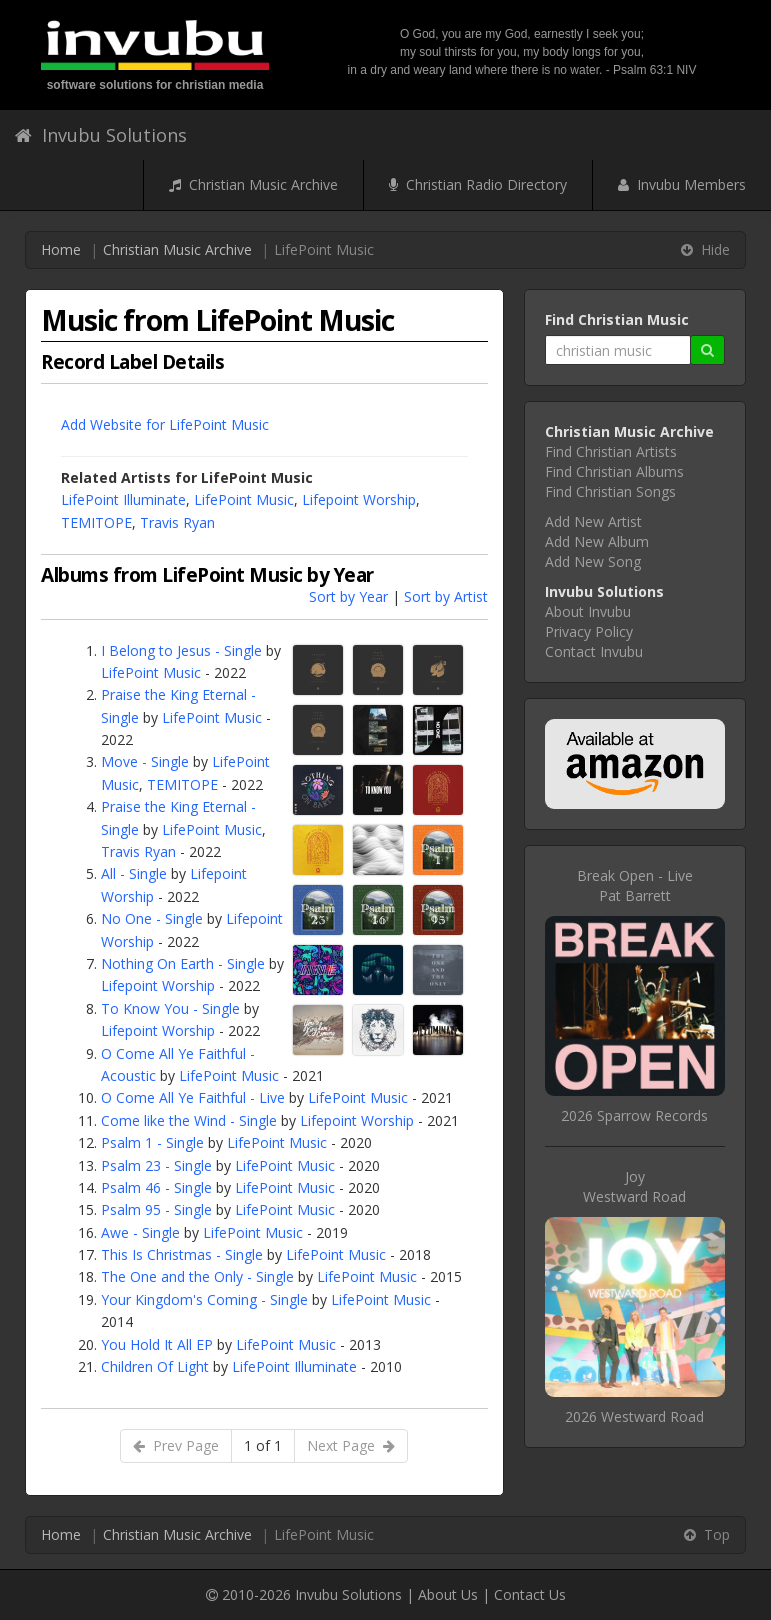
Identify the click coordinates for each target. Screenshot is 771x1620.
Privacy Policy (589, 631)
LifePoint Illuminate (123, 499)
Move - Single (145, 761)
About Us (448, 1594)
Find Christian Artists (611, 451)
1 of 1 (263, 1445)
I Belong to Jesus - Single (181, 650)
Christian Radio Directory (478, 184)
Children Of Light (155, 1366)
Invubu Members (682, 184)
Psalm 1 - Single (152, 1142)
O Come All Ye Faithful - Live (193, 1097)
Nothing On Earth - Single (183, 963)
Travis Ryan (177, 522)
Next (351, 1445)
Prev (176, 1445)
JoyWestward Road (634, 1186)
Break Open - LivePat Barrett (635, 885)
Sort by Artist (446, 596)
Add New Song (593, 561)
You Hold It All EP (157, 1344)
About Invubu (588, 611)
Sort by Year (348, 596)
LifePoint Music (244, 499)
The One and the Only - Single (197, 1276)
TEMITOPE (96, 522)
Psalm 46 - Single (156, 1187)
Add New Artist (593, 521)
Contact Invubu (594, 651)
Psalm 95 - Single (156, 1209)
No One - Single (152, 918)
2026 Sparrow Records (634, 1115)
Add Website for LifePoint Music (165, 424)
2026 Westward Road (634, 1416)
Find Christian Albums (614, 471)
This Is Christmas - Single (182, 1254)
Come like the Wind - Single (189, 1120)
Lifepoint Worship (359, 499)
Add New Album (597, 541)
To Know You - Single (170, 1008)
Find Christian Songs (610, 491)
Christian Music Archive (253, 184)
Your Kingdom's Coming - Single (204, 1299)
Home (61, 249)
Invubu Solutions (101, 135)
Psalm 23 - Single (156, 1165)
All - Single (134, 873)
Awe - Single (140, 1232)
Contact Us (530, 1594)
